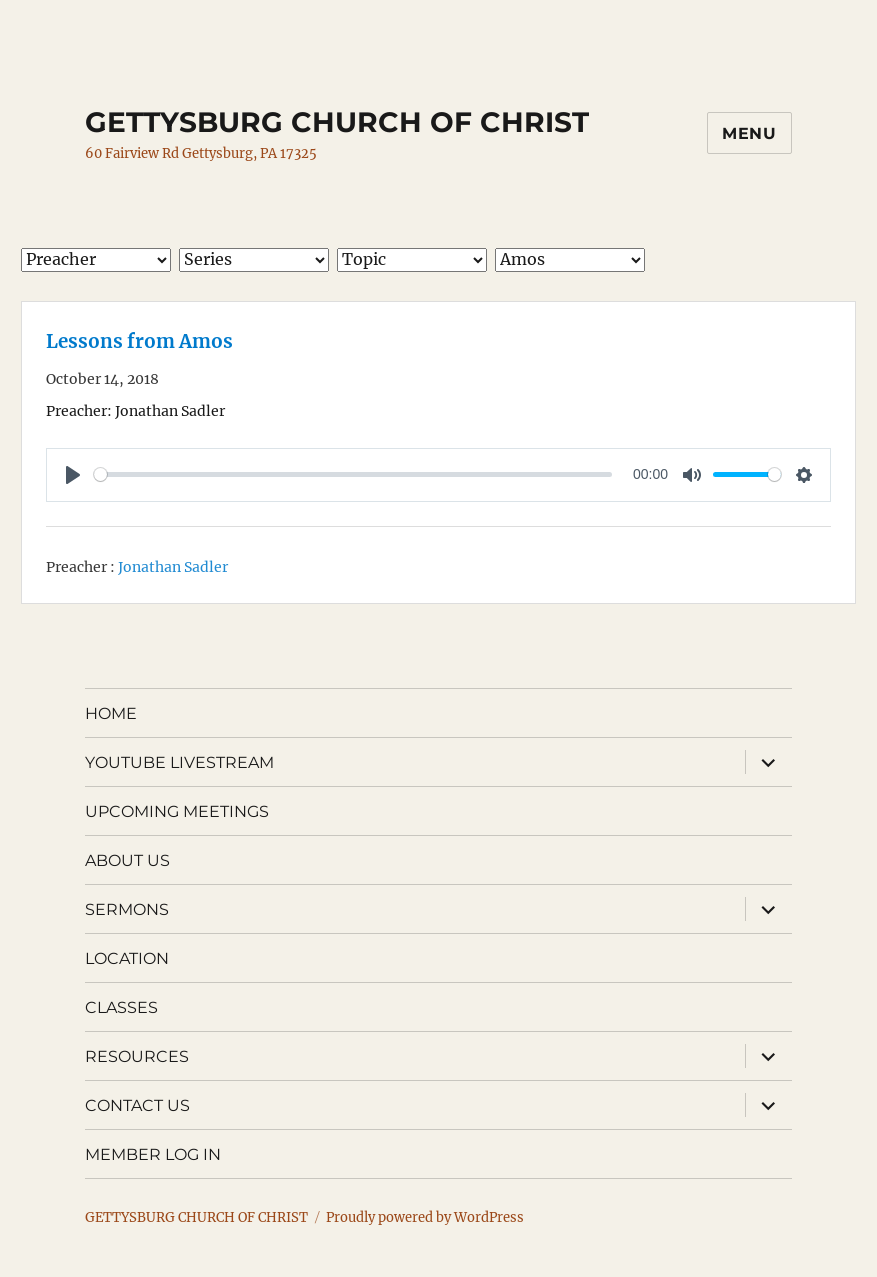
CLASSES (121, 1007)
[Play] (73, 475)
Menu (749, 133)
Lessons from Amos (139, 341)
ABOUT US (127, 860)
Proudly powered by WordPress (425, 1217)
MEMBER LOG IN (153, 1154)
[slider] (353, 474)
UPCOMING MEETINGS (177, 811)
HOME (111, 713)
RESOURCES (137, 1056)
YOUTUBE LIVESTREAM (179, 762)
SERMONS (127, 909)
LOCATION (127, 958)
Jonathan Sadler (173, 567)
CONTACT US (137, 1105)
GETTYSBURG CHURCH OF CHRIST (337, 122)
